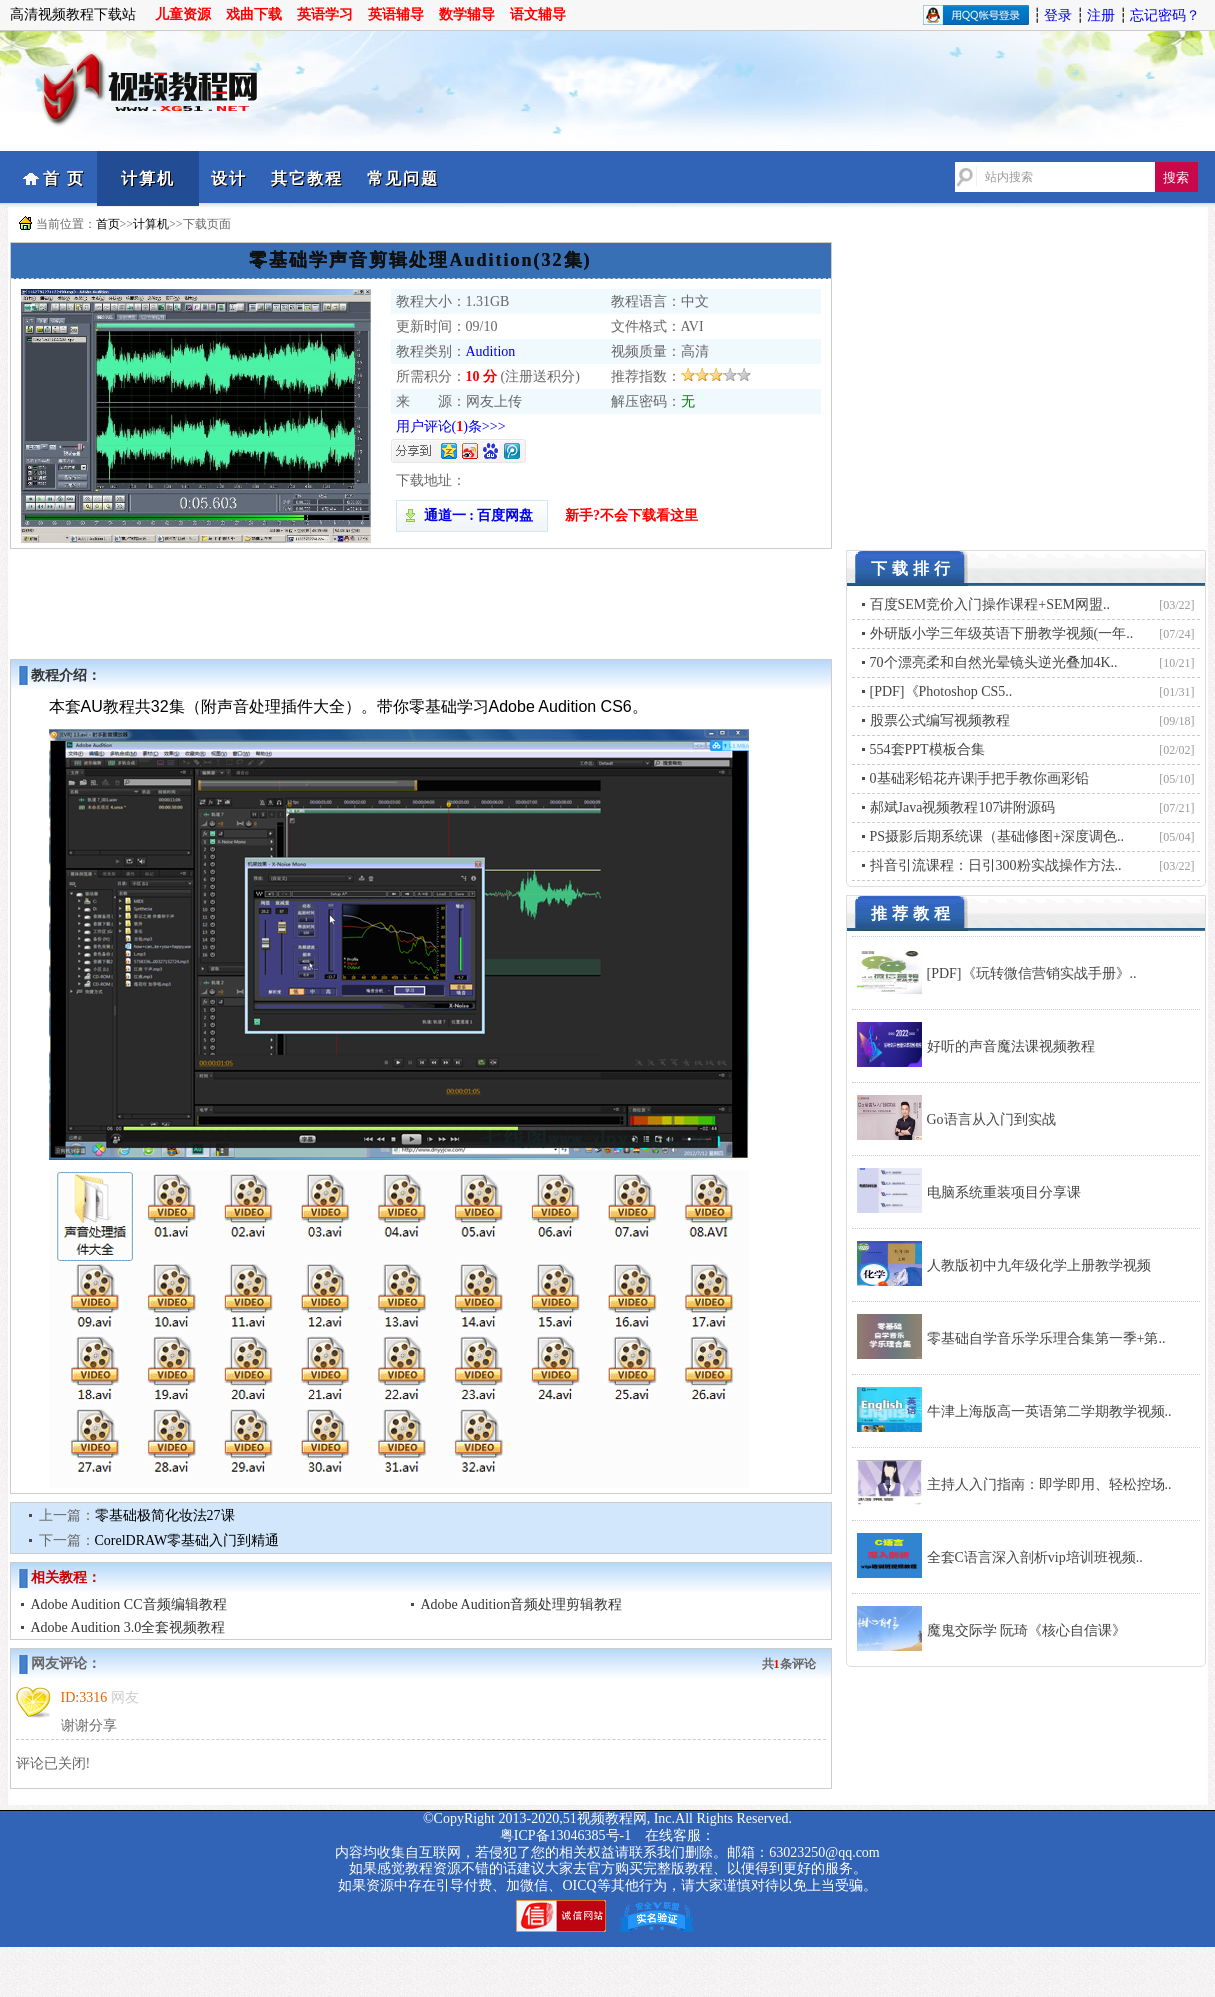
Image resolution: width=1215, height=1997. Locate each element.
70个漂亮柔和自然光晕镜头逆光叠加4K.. (994, 662)
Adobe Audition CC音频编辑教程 (129, 1604)
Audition (491, 351)
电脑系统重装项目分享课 (1004, 1192)
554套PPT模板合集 (927, 749)
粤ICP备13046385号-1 (565, 1835)
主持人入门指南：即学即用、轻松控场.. (1049, 1484)
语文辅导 (538, 14)
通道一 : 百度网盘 (472, 515)
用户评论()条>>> (451, 426)
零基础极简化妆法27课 (165, 1515)
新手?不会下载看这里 (631, 515)
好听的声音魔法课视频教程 (1011, 1046)
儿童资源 (183, 14)
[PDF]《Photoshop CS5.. (941, 691)
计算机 (148, 178)
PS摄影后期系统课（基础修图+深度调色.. (997, 836)
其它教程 (307, 178)
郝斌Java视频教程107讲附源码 (963, 807)
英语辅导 (396, 14)
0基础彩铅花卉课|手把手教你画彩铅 (980, 778)
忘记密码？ (1165, 15)
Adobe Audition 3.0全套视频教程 (128, 1627)
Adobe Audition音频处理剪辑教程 (522, 1604)
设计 (229, 178)
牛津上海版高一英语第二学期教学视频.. (1049, 1411)
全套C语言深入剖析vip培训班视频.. (1035, 1557)
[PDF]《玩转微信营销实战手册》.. (1032, 973)
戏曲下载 (254, 14)
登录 (1058, 15)
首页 (108, 224)
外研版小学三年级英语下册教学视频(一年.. (1002, 633)
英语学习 (325, 14)
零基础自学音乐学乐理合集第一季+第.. (1046, 1338)
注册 (1101, 15)
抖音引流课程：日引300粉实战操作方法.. (996, 865)
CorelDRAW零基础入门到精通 (187, 1540)
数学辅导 (467, 14)
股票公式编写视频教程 (940, 720)
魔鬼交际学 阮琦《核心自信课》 (1027, 1630)
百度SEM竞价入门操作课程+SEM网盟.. (990, 604)
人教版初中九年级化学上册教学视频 (1039, 1265)
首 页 (64, 178)
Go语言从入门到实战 (991, 1119)
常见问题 (403, 178)
